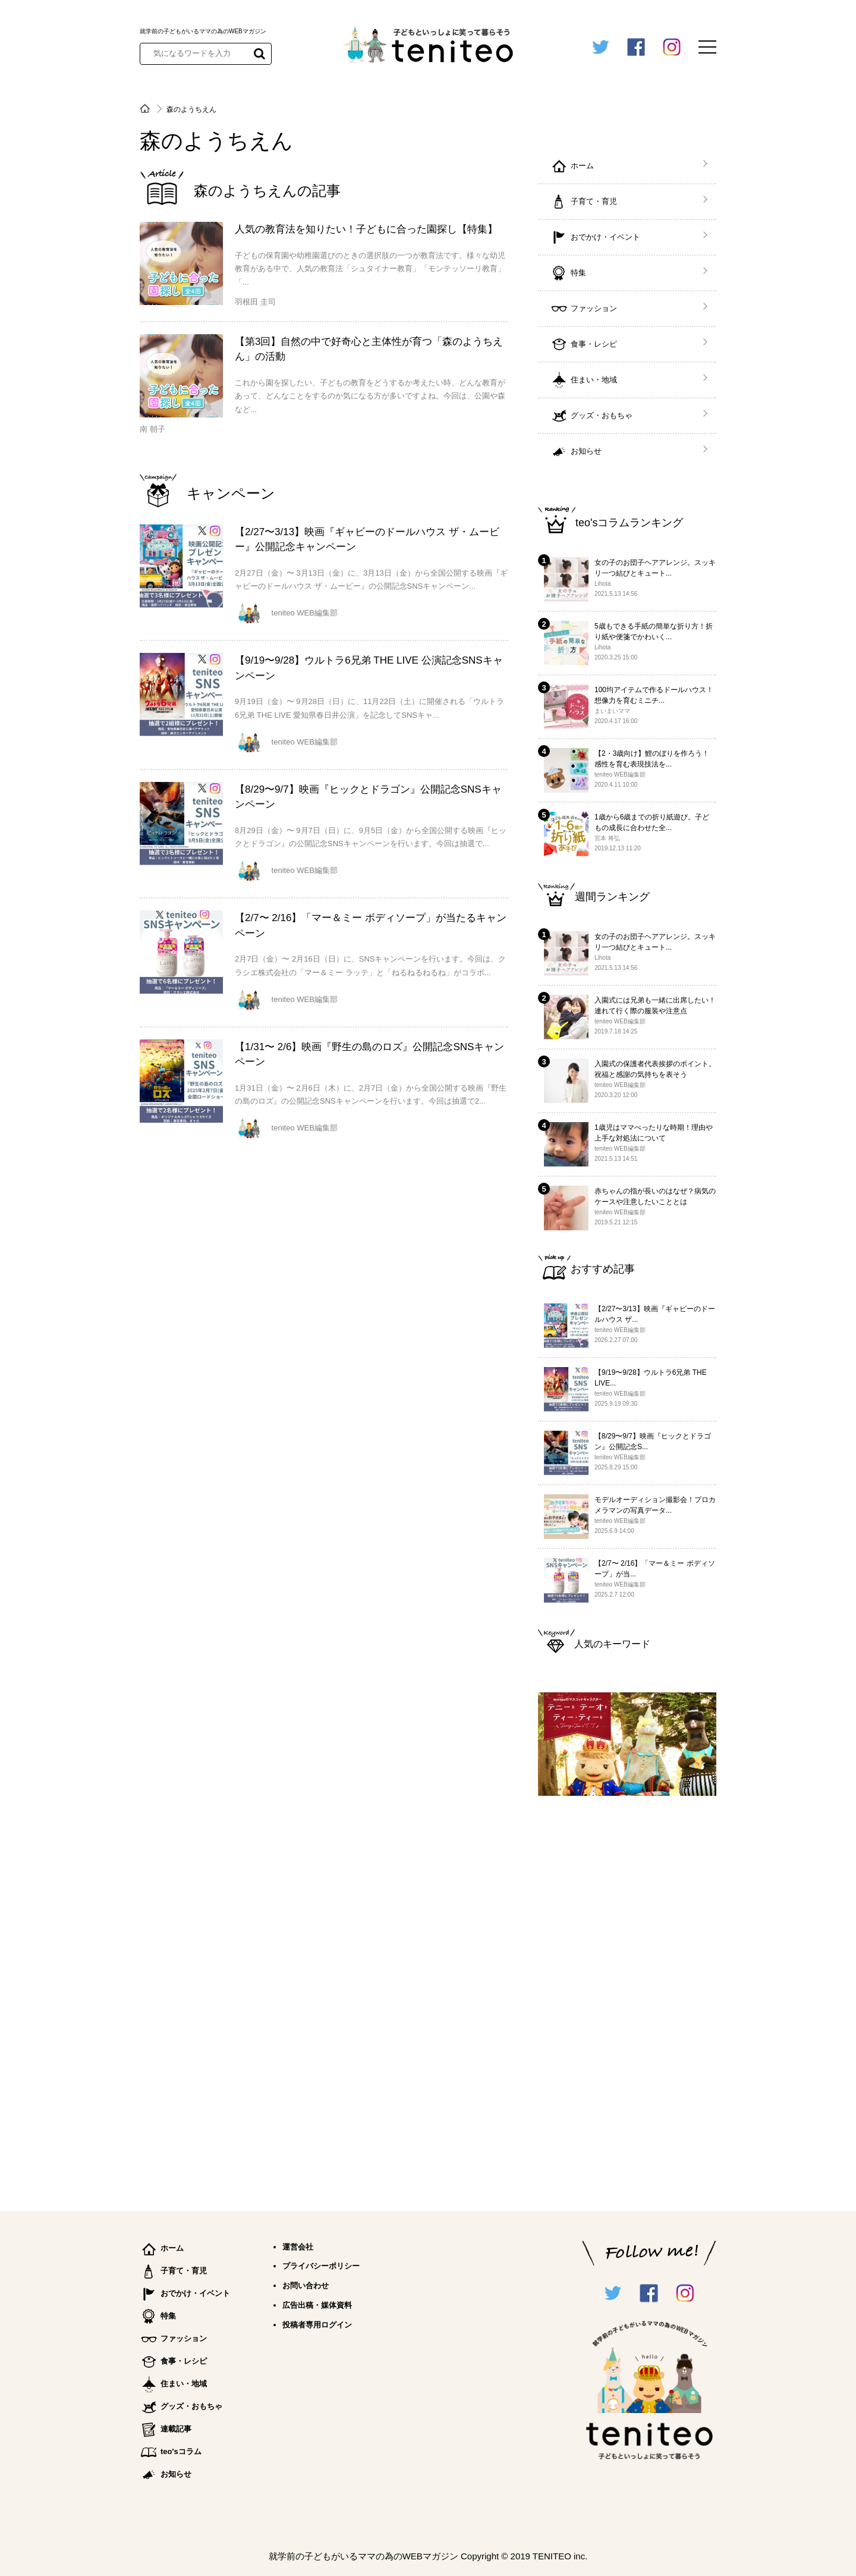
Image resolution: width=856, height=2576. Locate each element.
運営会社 (297, 2246)
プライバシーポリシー (321, 2265)
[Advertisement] (627, 1998)
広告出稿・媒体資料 (317, 2305)
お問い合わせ (305, 2285)
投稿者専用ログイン (317, 2324)
